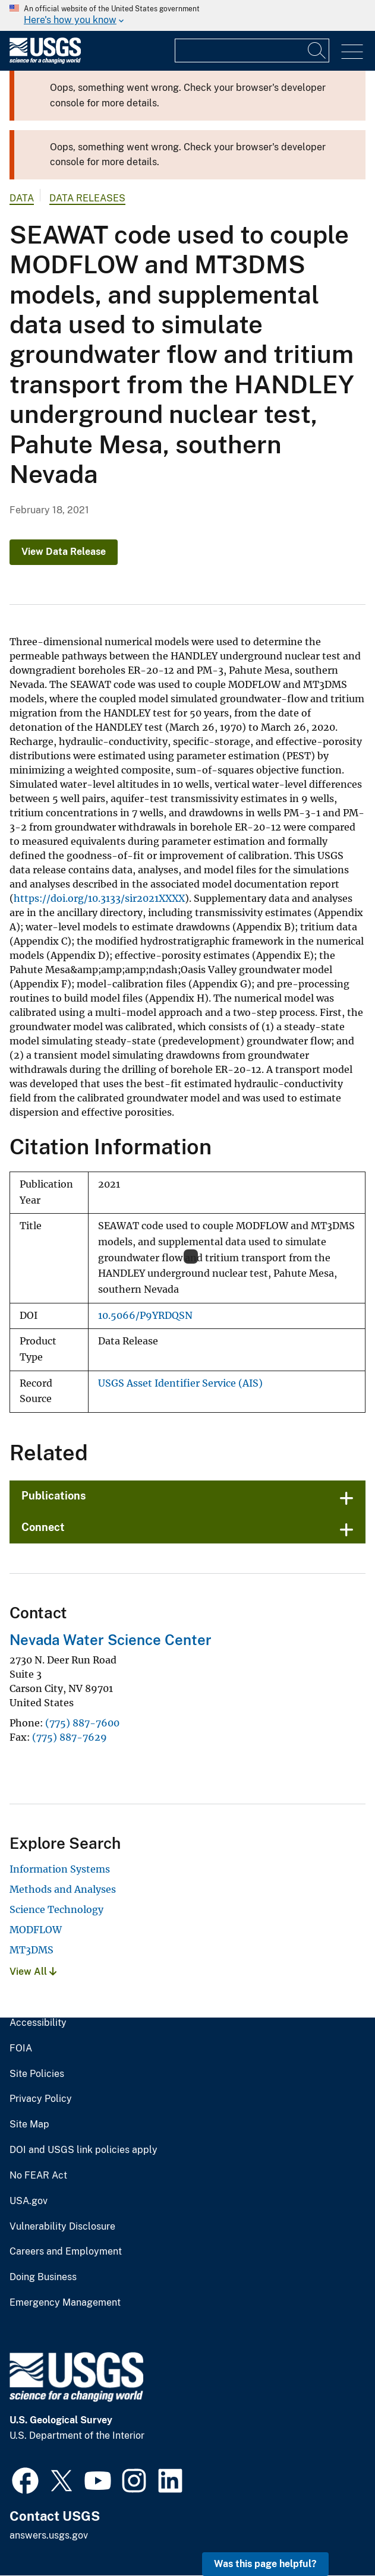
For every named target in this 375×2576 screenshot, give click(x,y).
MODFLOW (36, 1930)
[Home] (45, 61)
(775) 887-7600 (82, 1723)
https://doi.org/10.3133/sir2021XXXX (99, 898)
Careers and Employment (66, 2251)
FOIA (21, 2048)
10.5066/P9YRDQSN (145, 1315)
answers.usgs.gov (49, 2535)
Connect (43, 1527)
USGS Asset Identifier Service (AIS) (180, 1383)
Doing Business (43, 2277)
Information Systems (60, 1869)
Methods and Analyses (63, 1889)
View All (33, 1971)
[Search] (317, 50)
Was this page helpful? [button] (265, 2563)
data (22, 198)
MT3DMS (31, 1950)
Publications (53, 1495)
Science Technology (56, 1909)
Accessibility (38, 2023)
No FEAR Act (38, 2175)
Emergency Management (65, 2302)
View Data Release (63, 551)
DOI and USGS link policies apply (83, 2150)
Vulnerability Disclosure (62, 2226)
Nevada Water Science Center (111, 1639)
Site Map (29, 2124)
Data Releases (87, 198)
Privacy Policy (41, 2099)
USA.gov (29, 2201)
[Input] (252, 50)
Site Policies (37, 2074)
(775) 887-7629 (69, 1737)
